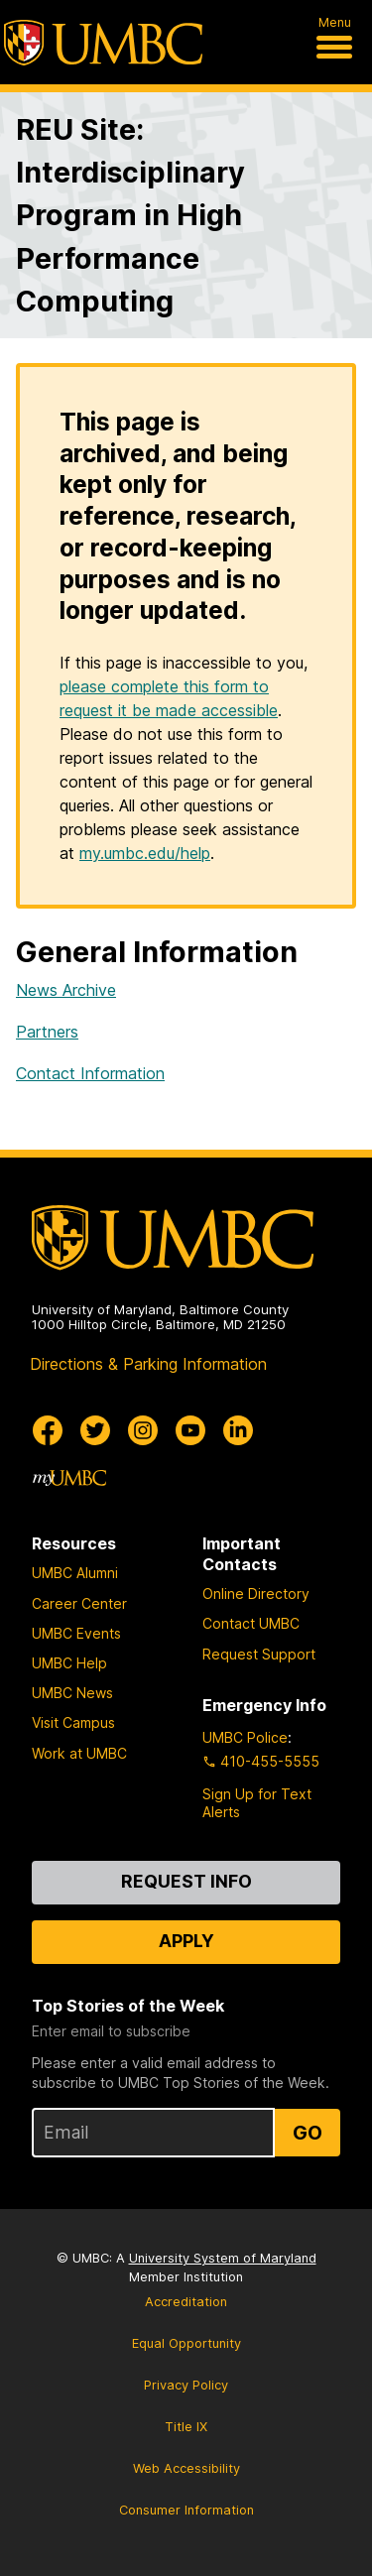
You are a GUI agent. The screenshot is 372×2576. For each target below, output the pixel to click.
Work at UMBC (79, 1753)
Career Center (79, 1603)
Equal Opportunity (186, 2343)
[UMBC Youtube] (190, 1430)
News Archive (66, 990)
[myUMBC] (69, 1478)
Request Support (258, 1654)
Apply (186, 1940)
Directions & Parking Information (148, 1364)
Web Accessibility (186, 2468)
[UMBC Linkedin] (238, 1430)
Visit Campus (73, 1722)
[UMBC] (103, 42)
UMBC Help (69, 1663)
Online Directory (256, 1593)
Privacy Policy (186, 2385)
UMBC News (72, 1692)
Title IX (186, 2426)
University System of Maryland (222, 2258)
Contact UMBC (251, 1623)
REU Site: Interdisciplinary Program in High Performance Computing (130, 215)
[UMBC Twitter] (95, 1430)
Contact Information (90, 1073)
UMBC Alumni (75, 1572)
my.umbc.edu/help (144, 853)
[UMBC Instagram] (143, 1430)
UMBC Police (245, 1737)
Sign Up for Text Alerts (256, 1802)
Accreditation (186, 2301)
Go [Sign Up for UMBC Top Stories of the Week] (307, 2133)
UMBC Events (76, 1633)
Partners (47, 1032)
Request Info (186, 1881)
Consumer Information (186, 2510)
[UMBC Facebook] (47, 1430)
